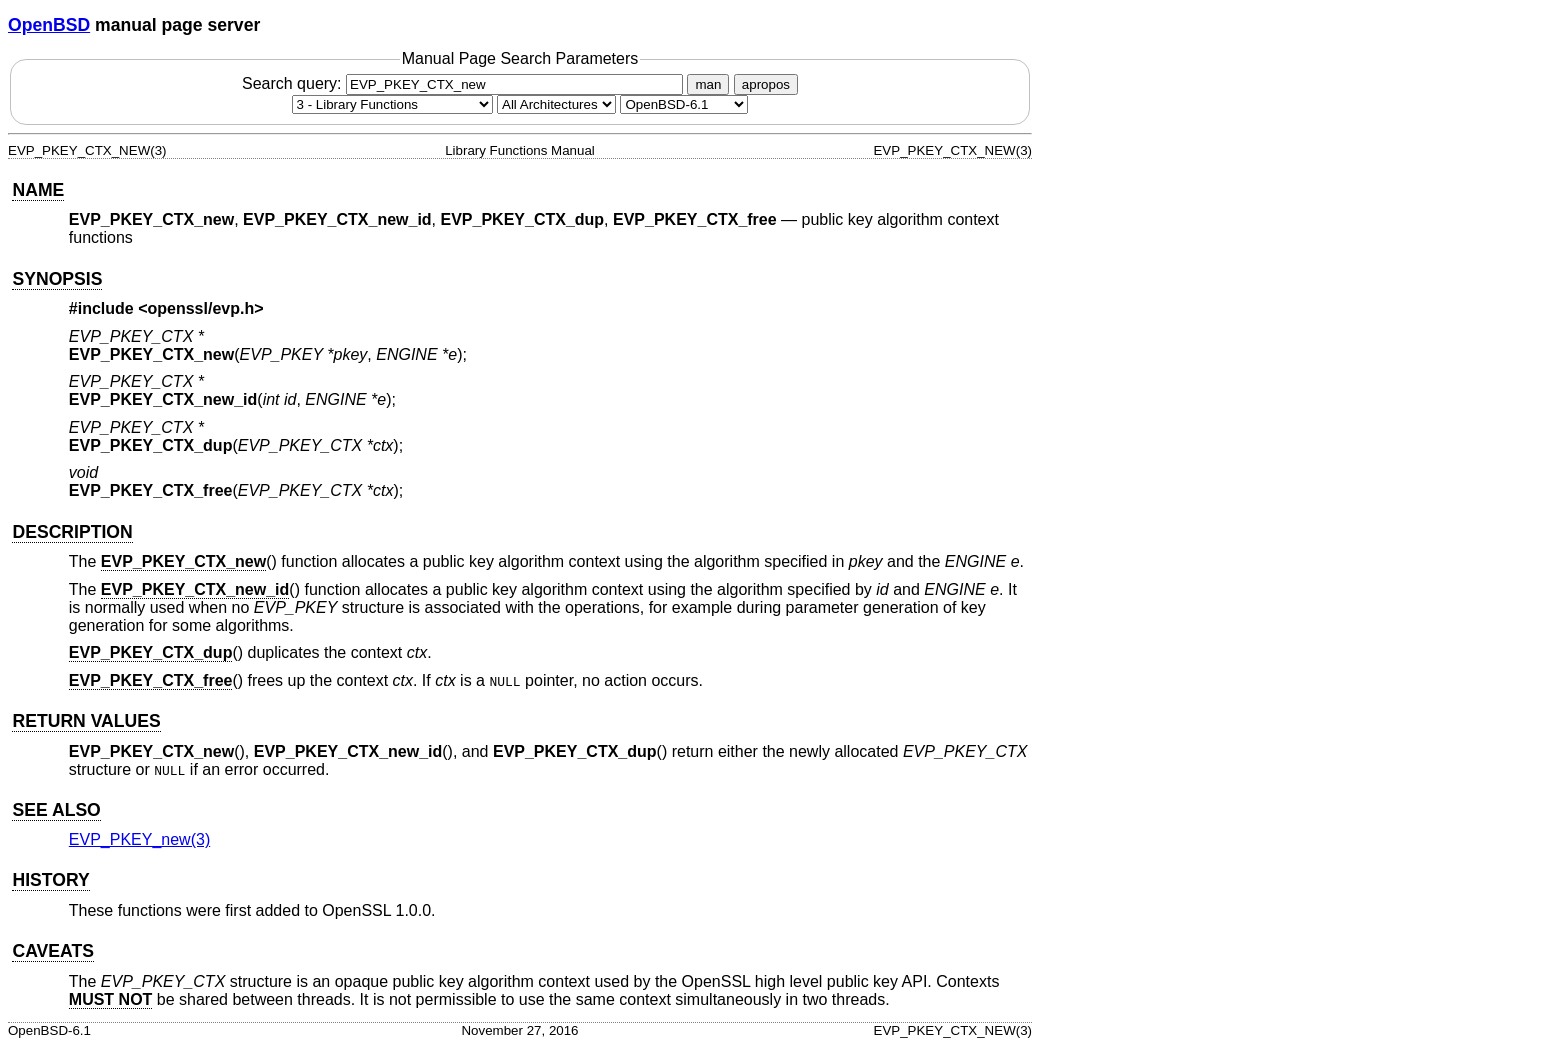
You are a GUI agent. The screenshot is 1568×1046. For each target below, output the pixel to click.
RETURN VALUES (86, 721)
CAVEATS (52, 951)
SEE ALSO (56, 810)
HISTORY (50, 880)
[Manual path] (684, 104)
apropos (766, 84)
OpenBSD (49, 25)
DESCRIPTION (72, 532)
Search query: (465, 83)
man (708, 84)
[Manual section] (392, 104)
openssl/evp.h (201, 308)
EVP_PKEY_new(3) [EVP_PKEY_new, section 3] (139, 839)
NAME (38, 190)
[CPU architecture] (556, 104)
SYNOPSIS (57, 279)
